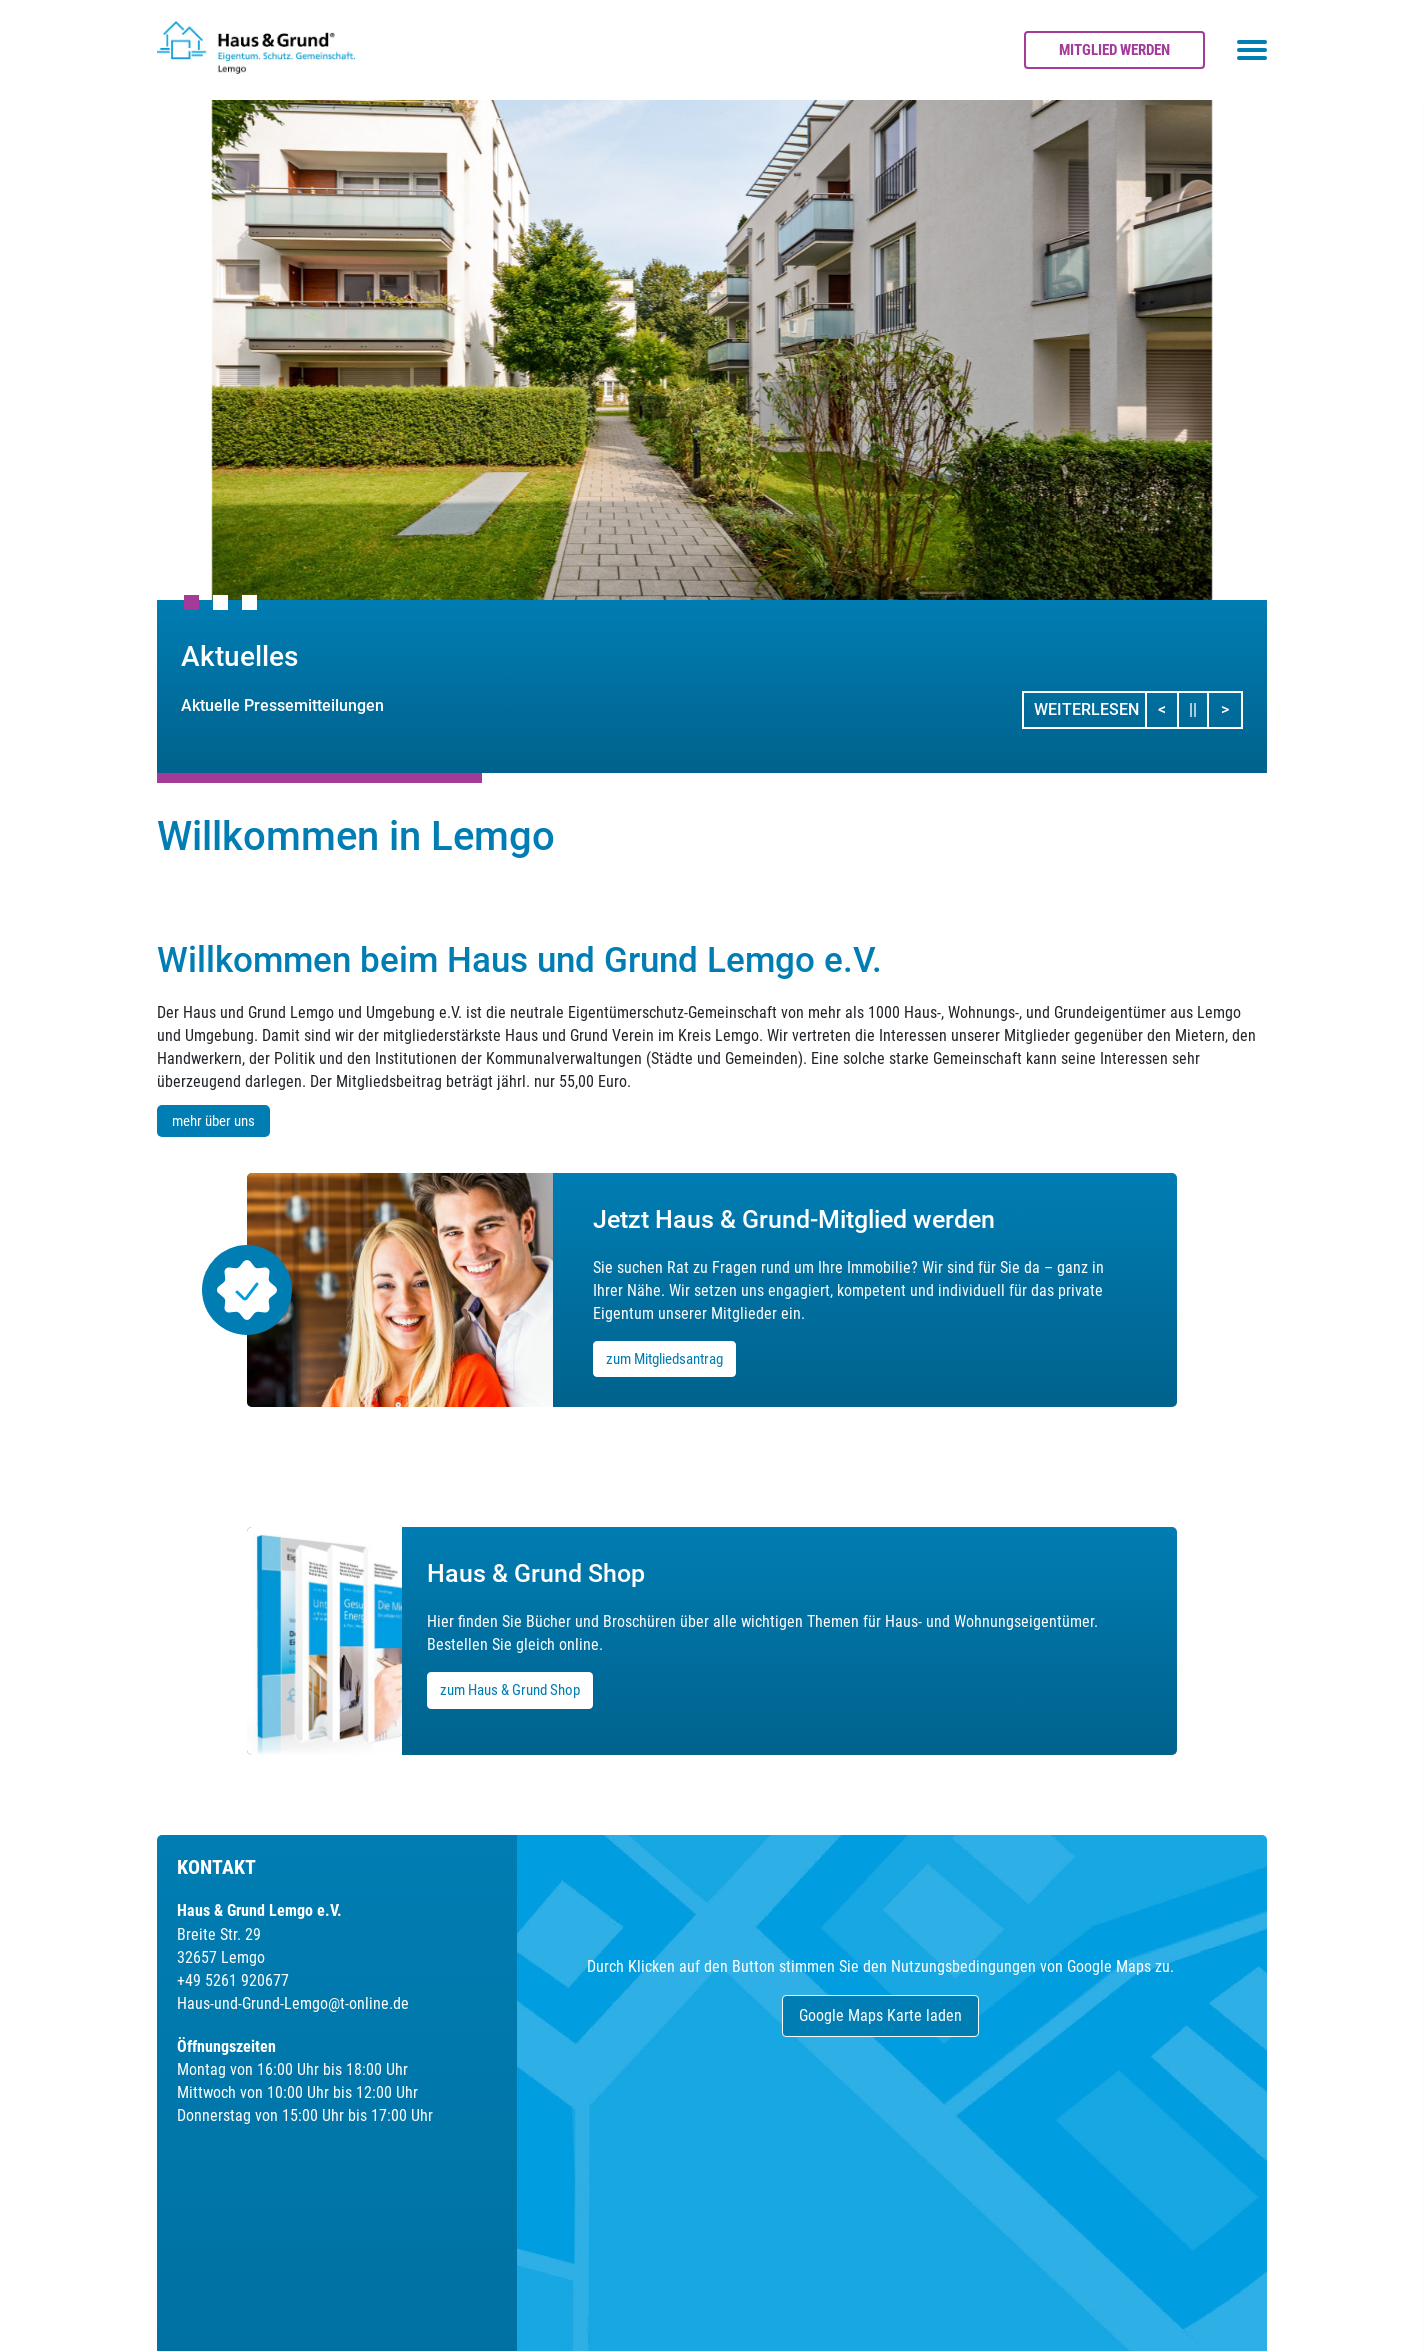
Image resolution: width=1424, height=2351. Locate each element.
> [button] (1231, 708)
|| (1199, 708)
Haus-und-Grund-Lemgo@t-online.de (293, 2003)
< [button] (1168, 708)
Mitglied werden (1114, 50)
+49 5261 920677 (233, 1980)
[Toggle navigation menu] (1252, 50)
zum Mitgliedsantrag (664, 1359)
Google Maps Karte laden (880, 2015)
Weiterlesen (1086, 709)
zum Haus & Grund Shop (510, 1690)
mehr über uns (213, 1121)
